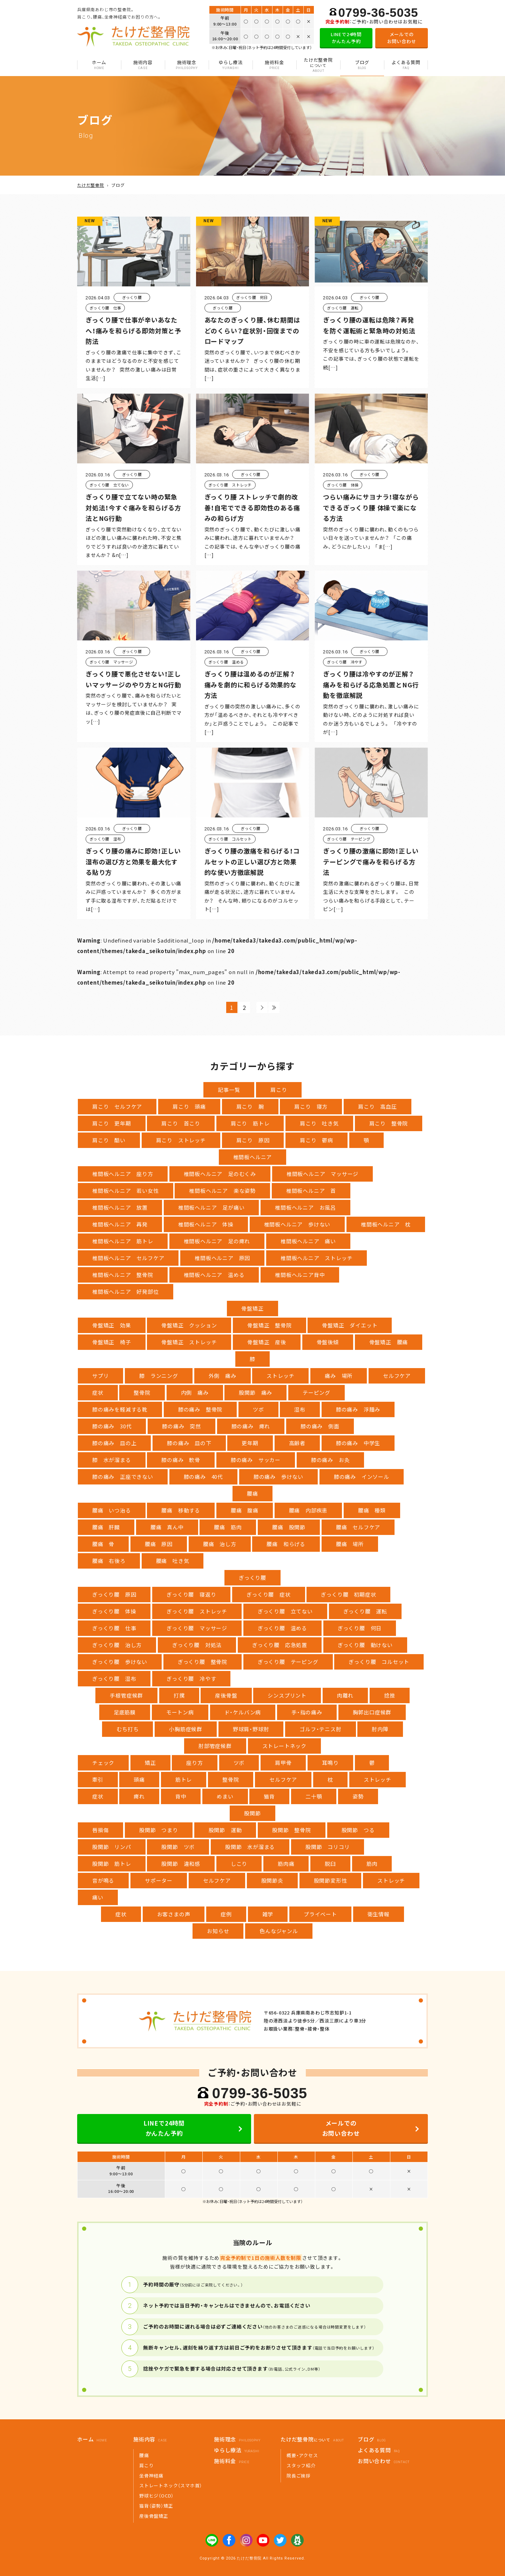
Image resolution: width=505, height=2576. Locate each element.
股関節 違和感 (180, 1863)
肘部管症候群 (215, 1745)
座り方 (194, 1762)
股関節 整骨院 (291, 1830)
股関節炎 (272, 1880)
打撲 (179, 1695)
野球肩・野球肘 (251, 1729)
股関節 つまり (158, 1830)
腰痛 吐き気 (172, 1560)
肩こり (278, 1089)
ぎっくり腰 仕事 (114, 1628)
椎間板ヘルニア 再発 (120, 1224)
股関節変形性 (330, 1880)
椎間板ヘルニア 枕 (386, 1224)
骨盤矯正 (252, 1308)
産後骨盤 (226, 1695)
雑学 (268, 1914)
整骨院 (142, 1392)
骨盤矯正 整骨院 (269, 1325)
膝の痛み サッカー (256, 1459)
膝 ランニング (158, 1375)
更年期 (250, 1443)
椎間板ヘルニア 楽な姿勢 (222, 1190)
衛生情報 (379, 1914)
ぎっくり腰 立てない (285, 1611)
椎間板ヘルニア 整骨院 (122, 1274)
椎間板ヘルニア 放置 (120, 1207)
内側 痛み (195, 1392)
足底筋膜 (125, 1712)
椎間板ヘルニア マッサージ (322, 1173)
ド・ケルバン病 (242, 1712)
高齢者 (297, 1443)
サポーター (159, 1880)
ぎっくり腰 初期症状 (348, 1594)
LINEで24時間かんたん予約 (346, 38)
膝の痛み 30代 (112, 1426)
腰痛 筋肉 (228, 1527)
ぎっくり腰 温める (282, 1628)
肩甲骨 (283, 1762)
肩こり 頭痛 (189, 1106)
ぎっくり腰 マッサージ (197, 1628)
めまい (225, 1796)
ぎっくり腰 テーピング (288, 1661)
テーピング (316, 1392)
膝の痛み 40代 (203, 1476)
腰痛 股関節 (288, 1527)
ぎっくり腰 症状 (268, 1594)
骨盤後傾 (328, 1342)
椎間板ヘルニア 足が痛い (211, 1207)
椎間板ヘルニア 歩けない (297, 1224)
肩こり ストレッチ (181, 1140)
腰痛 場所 (350, 1544)
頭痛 (139, 1779)
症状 (97, 1392)
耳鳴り (330, 1762)
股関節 (252, 1813)
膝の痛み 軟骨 (180, 1459)
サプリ (100, 1375)
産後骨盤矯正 (153, 2516)
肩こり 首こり (180, 1123)
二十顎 (313, 1796)
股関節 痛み (255, 1392)
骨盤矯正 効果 (111, 1325)
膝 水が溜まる (111, 1459)
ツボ (258, 1409)
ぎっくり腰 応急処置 (279, 1645)
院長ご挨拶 (299, 2475)
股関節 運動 (225, 1830)
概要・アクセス (302, 2455)
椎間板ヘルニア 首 (311, 1190)
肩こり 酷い (109, 1140)
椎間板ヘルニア (252, 1157)
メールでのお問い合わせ (401, 38)
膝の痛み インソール (361, 1476)
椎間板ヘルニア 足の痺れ (217, 1241)
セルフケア (397, 1375)
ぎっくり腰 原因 (114, 1594)
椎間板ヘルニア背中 (300, 1274)
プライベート (320, 1914)
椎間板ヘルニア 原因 (222, 1258)
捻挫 (389, 1695)
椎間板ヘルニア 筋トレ (122, 1241)
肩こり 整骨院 (388, 1123)
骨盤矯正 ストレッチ (189, 1342)
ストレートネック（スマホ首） (170, 2485)
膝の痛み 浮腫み (358, 1409)
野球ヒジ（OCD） (156, 2495)
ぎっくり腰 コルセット (379, 1661)
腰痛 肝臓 (106, 1527)
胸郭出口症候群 (372, 1712)
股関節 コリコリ (327, 1846)
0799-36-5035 (378, 12)
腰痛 (252, 1493)
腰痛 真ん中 (167, 1527)
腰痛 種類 (372, 1510)
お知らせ (218, 1931)
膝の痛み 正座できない (122, 1476)
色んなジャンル (279, 1931)
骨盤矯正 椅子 (111, 1342)
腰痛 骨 (103, 1544)
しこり (239, 1863)
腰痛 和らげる (286, 1544)
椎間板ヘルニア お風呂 (305, 1207)
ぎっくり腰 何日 (360, 1628)
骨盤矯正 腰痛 (388, 1342)
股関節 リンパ (111, 1846)
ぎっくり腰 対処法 (197, 1645)
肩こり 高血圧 (377, 1106)
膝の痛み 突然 (181, 1426)
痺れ (139, 1796)
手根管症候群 (126, 1695)
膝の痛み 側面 (320, 1426)
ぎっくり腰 (252, 1577)
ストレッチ (280, 1375)
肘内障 (380, 1729)
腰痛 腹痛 (244, 1510)
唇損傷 (100, 1830)
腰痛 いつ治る (111, 1510)
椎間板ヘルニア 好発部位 (125, 1291)
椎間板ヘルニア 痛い (308, 1241)
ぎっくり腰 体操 (114, 1611)
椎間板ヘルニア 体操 (206, 1224)
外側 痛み (222, 1375)
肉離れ (345, 1695)
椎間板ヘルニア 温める (214, 1274)
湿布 (299, 1409)
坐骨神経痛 (151, 2475)
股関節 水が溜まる (250, 1846)
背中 (181, 1796)
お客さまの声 (173, 1914)
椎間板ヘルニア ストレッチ (316, 1258)
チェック (103, 1762)
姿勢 (358, 1796)
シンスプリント (287, 1695)
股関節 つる (358, 1830)
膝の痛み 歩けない (278, 1476)
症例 (226, 1914)
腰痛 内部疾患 (308, 1510)
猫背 (269, 1796)
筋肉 (372, 1863)
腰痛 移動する (180, 1510)
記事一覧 (229, 1089)
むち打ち (127, 1729)
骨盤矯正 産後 (266, 1342)
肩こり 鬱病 (316, 1140)
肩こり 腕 (250, 1106)
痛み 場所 (338, 1375)
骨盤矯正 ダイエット (349, 1325)
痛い (97, 1897)
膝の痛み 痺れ (250, 1426)
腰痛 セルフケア (358, 1527)
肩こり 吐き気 (319, 1123)
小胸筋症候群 (185, 1729)
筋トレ (183, 1779)
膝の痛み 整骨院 (200, 1409)
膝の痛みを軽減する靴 (120, 1409)
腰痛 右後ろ (109, 1560)
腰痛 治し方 (219, 1544)
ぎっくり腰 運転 (365, 1611)
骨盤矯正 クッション (189, 1325)
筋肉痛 (286, 1863)
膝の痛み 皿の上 (114, 1443)
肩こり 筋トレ (250, 1123)
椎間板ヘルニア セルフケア (128, 1258)
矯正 (150, 1762)
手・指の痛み (306, 1712)
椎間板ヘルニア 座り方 (122, 1173)
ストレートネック (284, 1745)
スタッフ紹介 (301, 2465)
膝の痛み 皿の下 (189, 1443)
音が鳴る (103, 1880)
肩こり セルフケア (117, 1106)
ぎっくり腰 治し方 (117, 1645)
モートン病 (180, 1712)
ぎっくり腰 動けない (365, 1645)
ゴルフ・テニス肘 (320, 1729)
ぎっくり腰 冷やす (191, 1678)
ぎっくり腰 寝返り (191, 1594)
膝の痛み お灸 (330, 1459)
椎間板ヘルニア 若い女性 (125, 1190)
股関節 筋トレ (111, 1863)
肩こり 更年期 (111, 1123)
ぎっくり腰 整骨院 (202, 1661)
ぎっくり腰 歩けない (119, 1661)
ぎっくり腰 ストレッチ (197, 1611)
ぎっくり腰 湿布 (114, 1678)
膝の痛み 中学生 (358, 1443)
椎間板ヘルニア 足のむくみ (220, 1173)
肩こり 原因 (253, 1140)
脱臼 (330, 1863)
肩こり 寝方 (311, 1106)
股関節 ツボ (178, 1846)
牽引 (97, 1779)
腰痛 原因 (159, 1544)
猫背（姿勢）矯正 (156, 2505)
